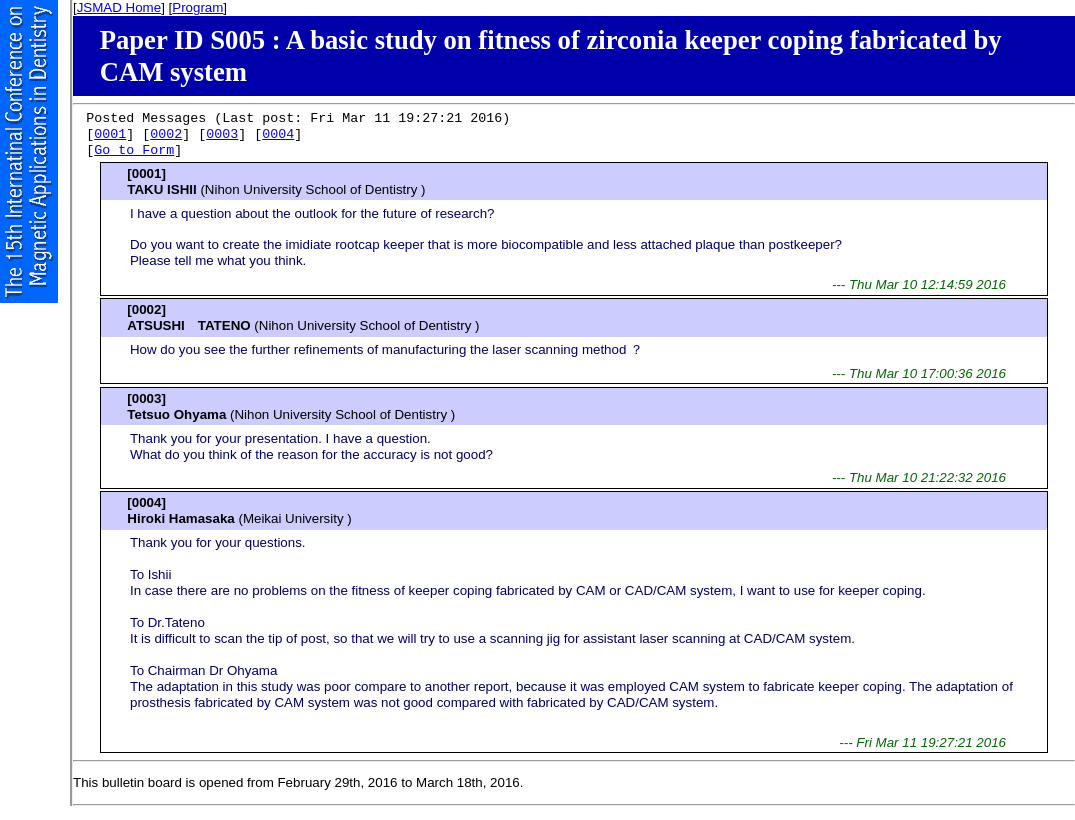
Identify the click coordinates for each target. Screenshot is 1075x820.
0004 (278, 135)
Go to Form (134, 151)
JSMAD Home (119, 7)
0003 (222, 135)
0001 (110, 135)
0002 (166, 135)
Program (197, 7)
